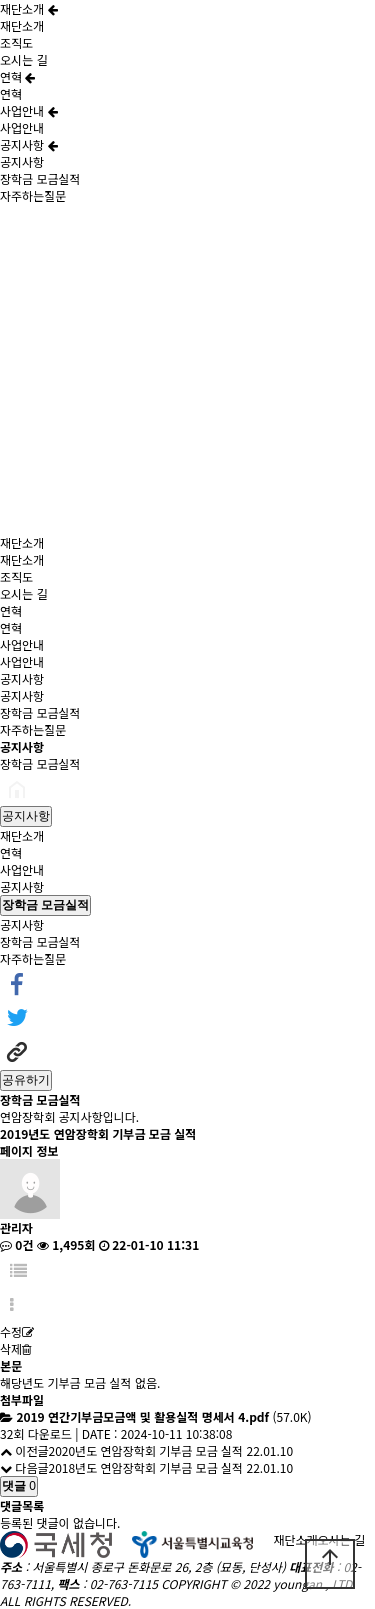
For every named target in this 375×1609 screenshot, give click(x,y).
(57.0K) (163, 1416)
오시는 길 (24, 59)
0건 (16, 1244)
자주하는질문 (33, 195)
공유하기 (26, 1080)
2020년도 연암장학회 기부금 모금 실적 (145, 1450)
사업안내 (29, 110)
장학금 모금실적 (40, 178)
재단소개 (29, 8)
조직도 (16, 42)
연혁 (17, 76)
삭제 (15, 1348)
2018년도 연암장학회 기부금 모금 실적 (145, 1467)
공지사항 (29, 144)
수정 (17, 1331)
